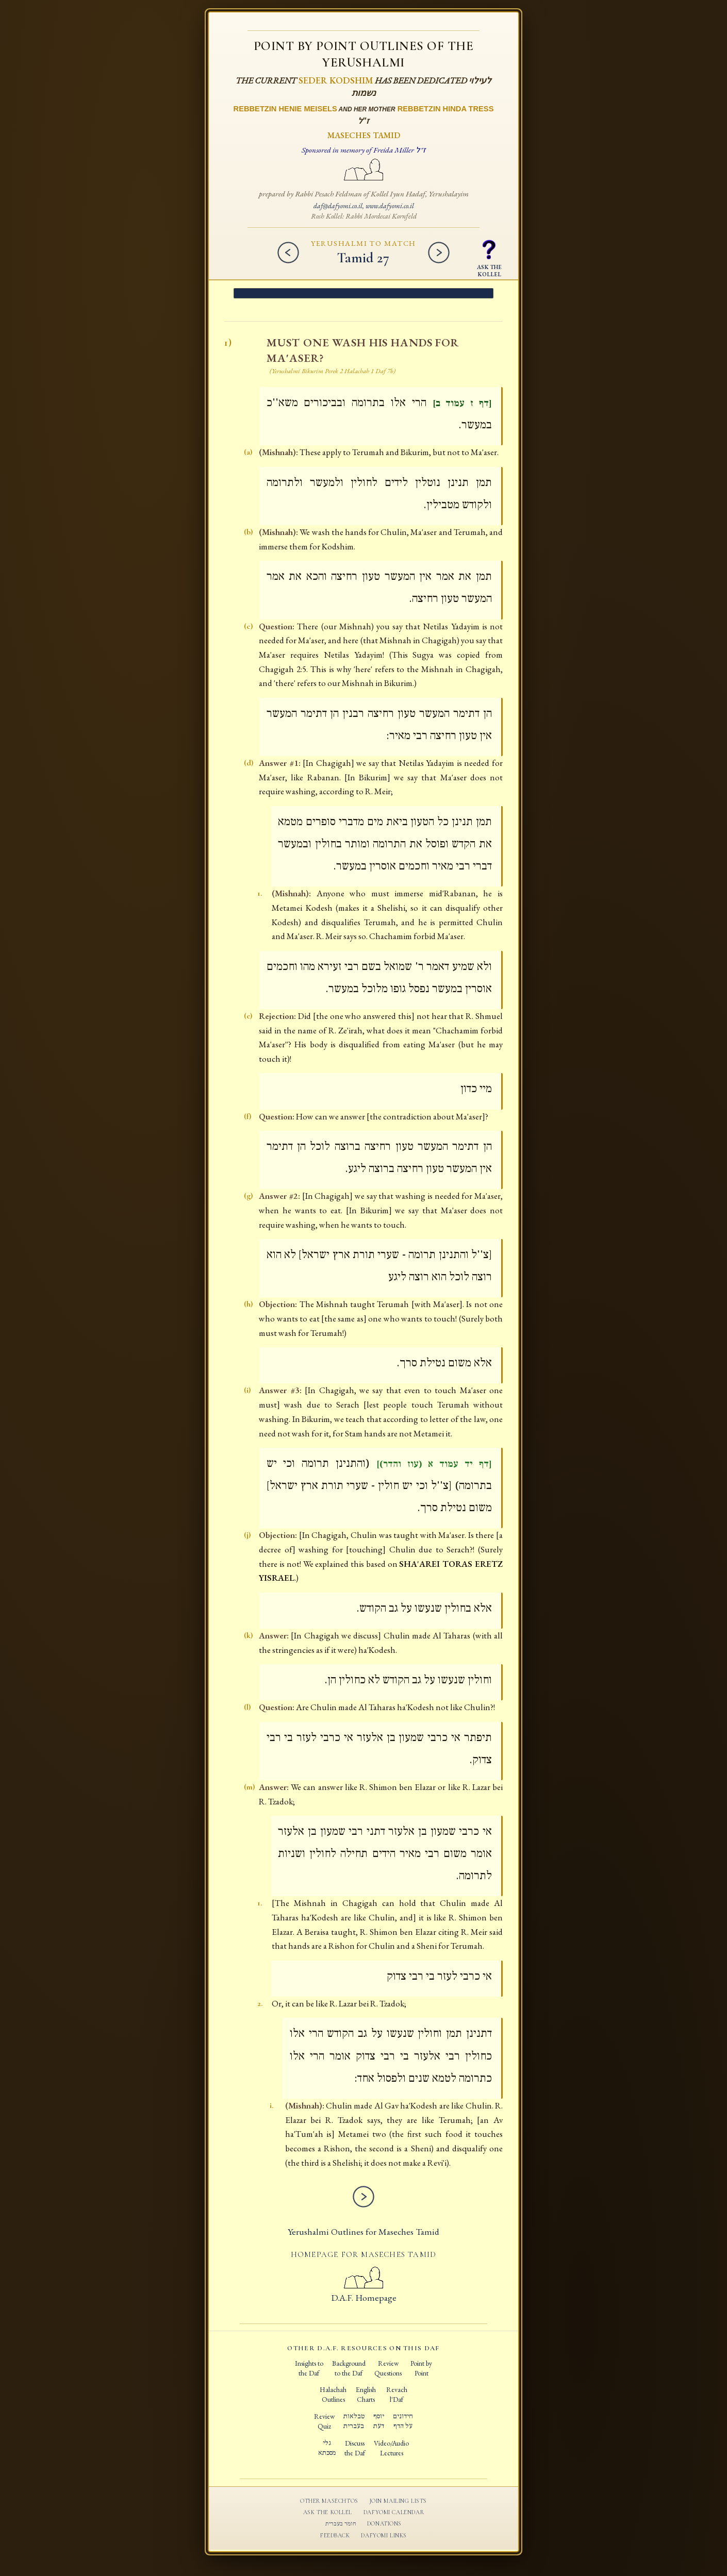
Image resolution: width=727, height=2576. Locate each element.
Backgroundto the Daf (349, 2368)
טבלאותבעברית (354, 2421)
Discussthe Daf (354, 2447)
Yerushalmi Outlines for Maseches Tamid (363, 2231)
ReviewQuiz (324, 2421)
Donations (384, 2523)
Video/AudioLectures (391, 2447)
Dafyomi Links (384, 2535)
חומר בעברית (340, 2524)
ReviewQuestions (388, 2368)
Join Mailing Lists (398, 2500)
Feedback (335, 2535)
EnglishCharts (366, 2394)
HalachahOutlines (333, 2394)
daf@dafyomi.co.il (337, 205)
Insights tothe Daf (309, 2368)
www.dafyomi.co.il (390, 205)
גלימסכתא (327, 2447)
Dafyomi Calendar (394, 2512)
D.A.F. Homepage (363, 2291)
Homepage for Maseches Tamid (363, 2254)
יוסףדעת (378, 2421)
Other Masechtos (329, 2500)
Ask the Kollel (327, 2512)
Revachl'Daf (396, 2394)
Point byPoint (421, 2368)
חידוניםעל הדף (403, 2421)
